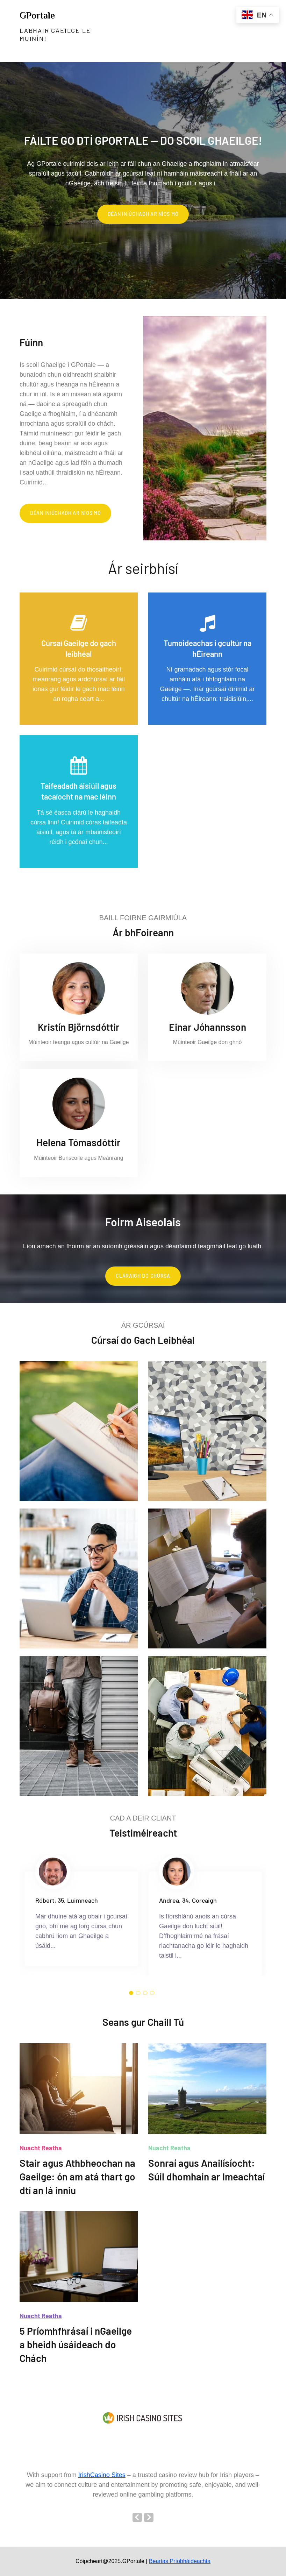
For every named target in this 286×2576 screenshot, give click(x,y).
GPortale (37, 15)
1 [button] (131, 1993)
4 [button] (152, 1993)
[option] (143, 180)
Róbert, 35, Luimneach (66, 1900)
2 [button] (138, 1993)
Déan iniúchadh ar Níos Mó (143, 214)
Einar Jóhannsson (207, 1027)
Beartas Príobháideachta (179, 2561)
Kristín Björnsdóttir (79, 1027)
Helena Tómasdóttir (78, 1142)
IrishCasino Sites (102, 2474)
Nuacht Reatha (41, 2148)
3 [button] (145, 1993)
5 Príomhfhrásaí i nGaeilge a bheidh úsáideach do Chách (76, 2344)
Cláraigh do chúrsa (143, 1276)
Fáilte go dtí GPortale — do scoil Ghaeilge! (143, 140)
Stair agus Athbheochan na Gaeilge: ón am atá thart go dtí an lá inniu (77, 2176)
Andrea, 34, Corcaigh (188, 1900)
